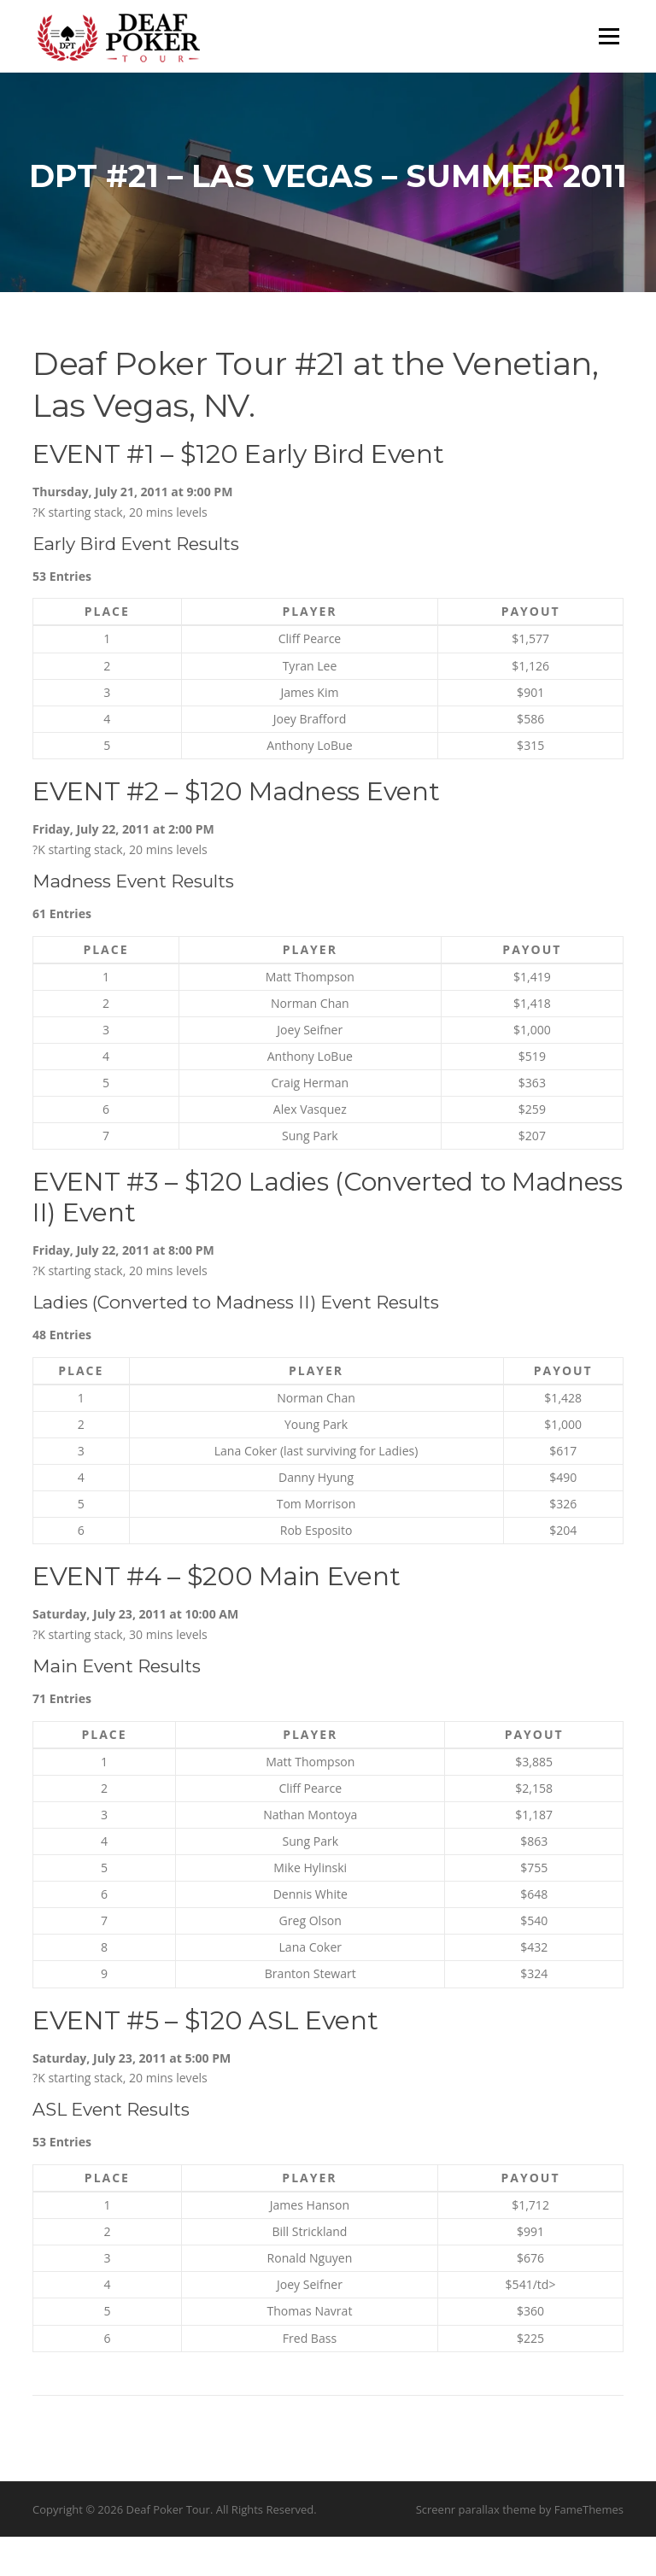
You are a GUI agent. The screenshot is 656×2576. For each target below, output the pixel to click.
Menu (609, 36)
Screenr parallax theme (476, 2548)
